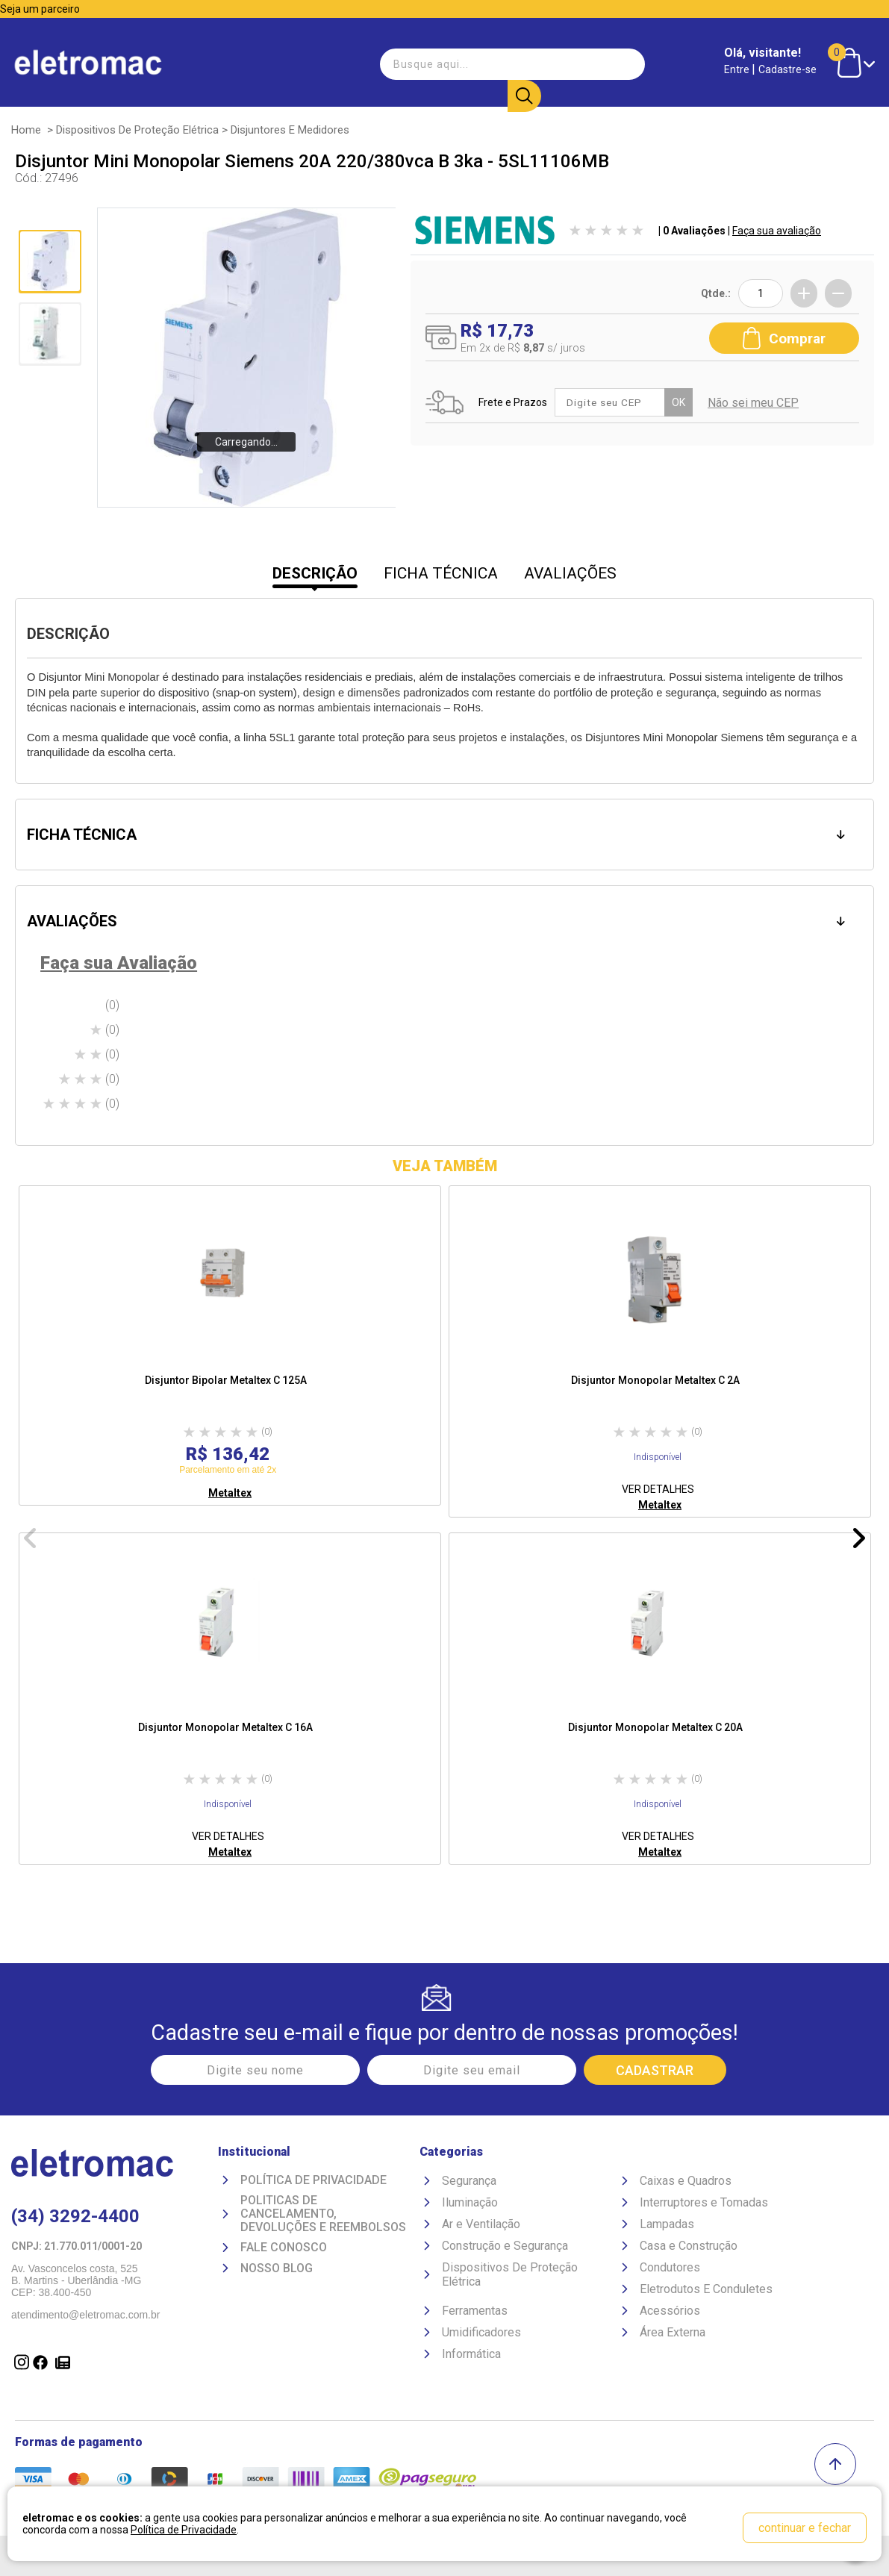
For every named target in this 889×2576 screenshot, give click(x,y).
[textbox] (459, 62)
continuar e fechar (804, 2528)
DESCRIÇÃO (315, 573)
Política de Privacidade (313, 2180)
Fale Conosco (283, 2247)
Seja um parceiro (40, 9)
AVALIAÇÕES (570, 573)
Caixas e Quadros (686, 2181)
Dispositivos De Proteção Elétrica (137, 130)
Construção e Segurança (505, 2246)
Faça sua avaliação (776, 231)
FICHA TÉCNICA (441, 573)
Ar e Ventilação (481, 2224)
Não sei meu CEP (754, 403)
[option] (230, 1345)
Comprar (784, 337)
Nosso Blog (276, 2268)
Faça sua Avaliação (118, 962)
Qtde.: (716, 293)
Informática (471, 2354)
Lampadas (667, 2224)
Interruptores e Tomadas (704, 2202)
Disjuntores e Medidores (290, 130)
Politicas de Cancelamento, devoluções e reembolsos (323, 2213)
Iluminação (470, 2202)
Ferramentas (475, 2311)
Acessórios (670, 2311)
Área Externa (672, 2332)
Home (26, 130)
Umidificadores (481, 2332)
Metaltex (230, 1493)
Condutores (670, 2267)
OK (680, 402)
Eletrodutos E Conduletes (706, 2289)
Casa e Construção (688, 2246)
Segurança (469, 2181)
